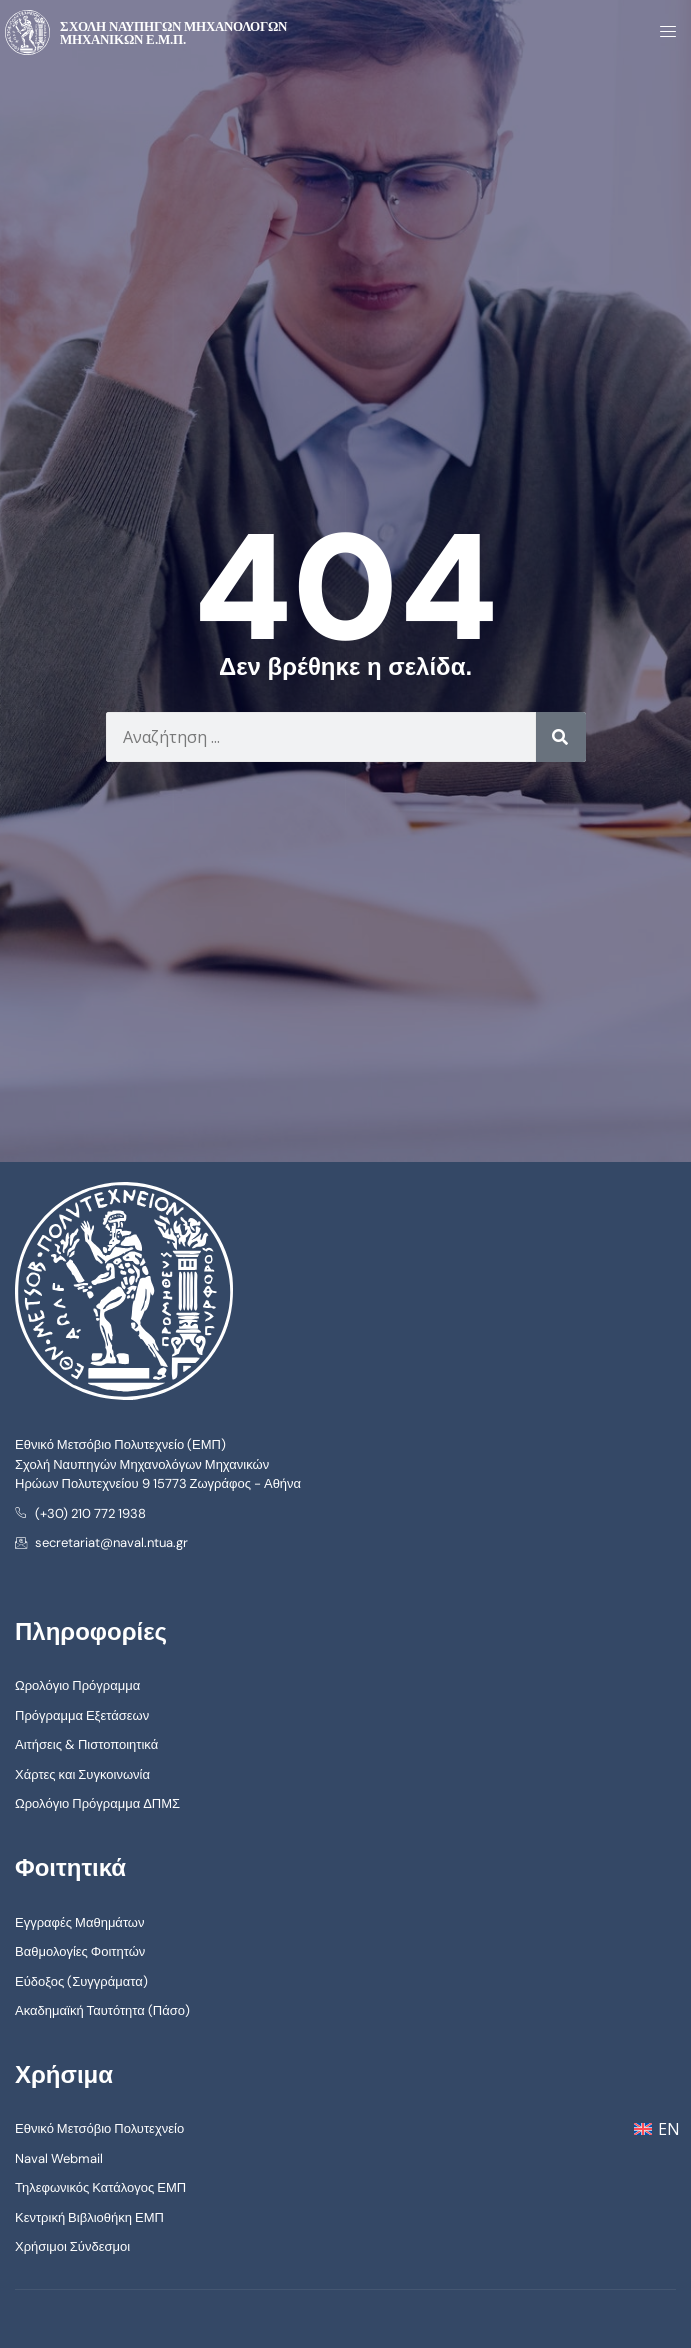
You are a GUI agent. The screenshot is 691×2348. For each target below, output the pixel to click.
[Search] (561, 737)
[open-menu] (662, 32)
